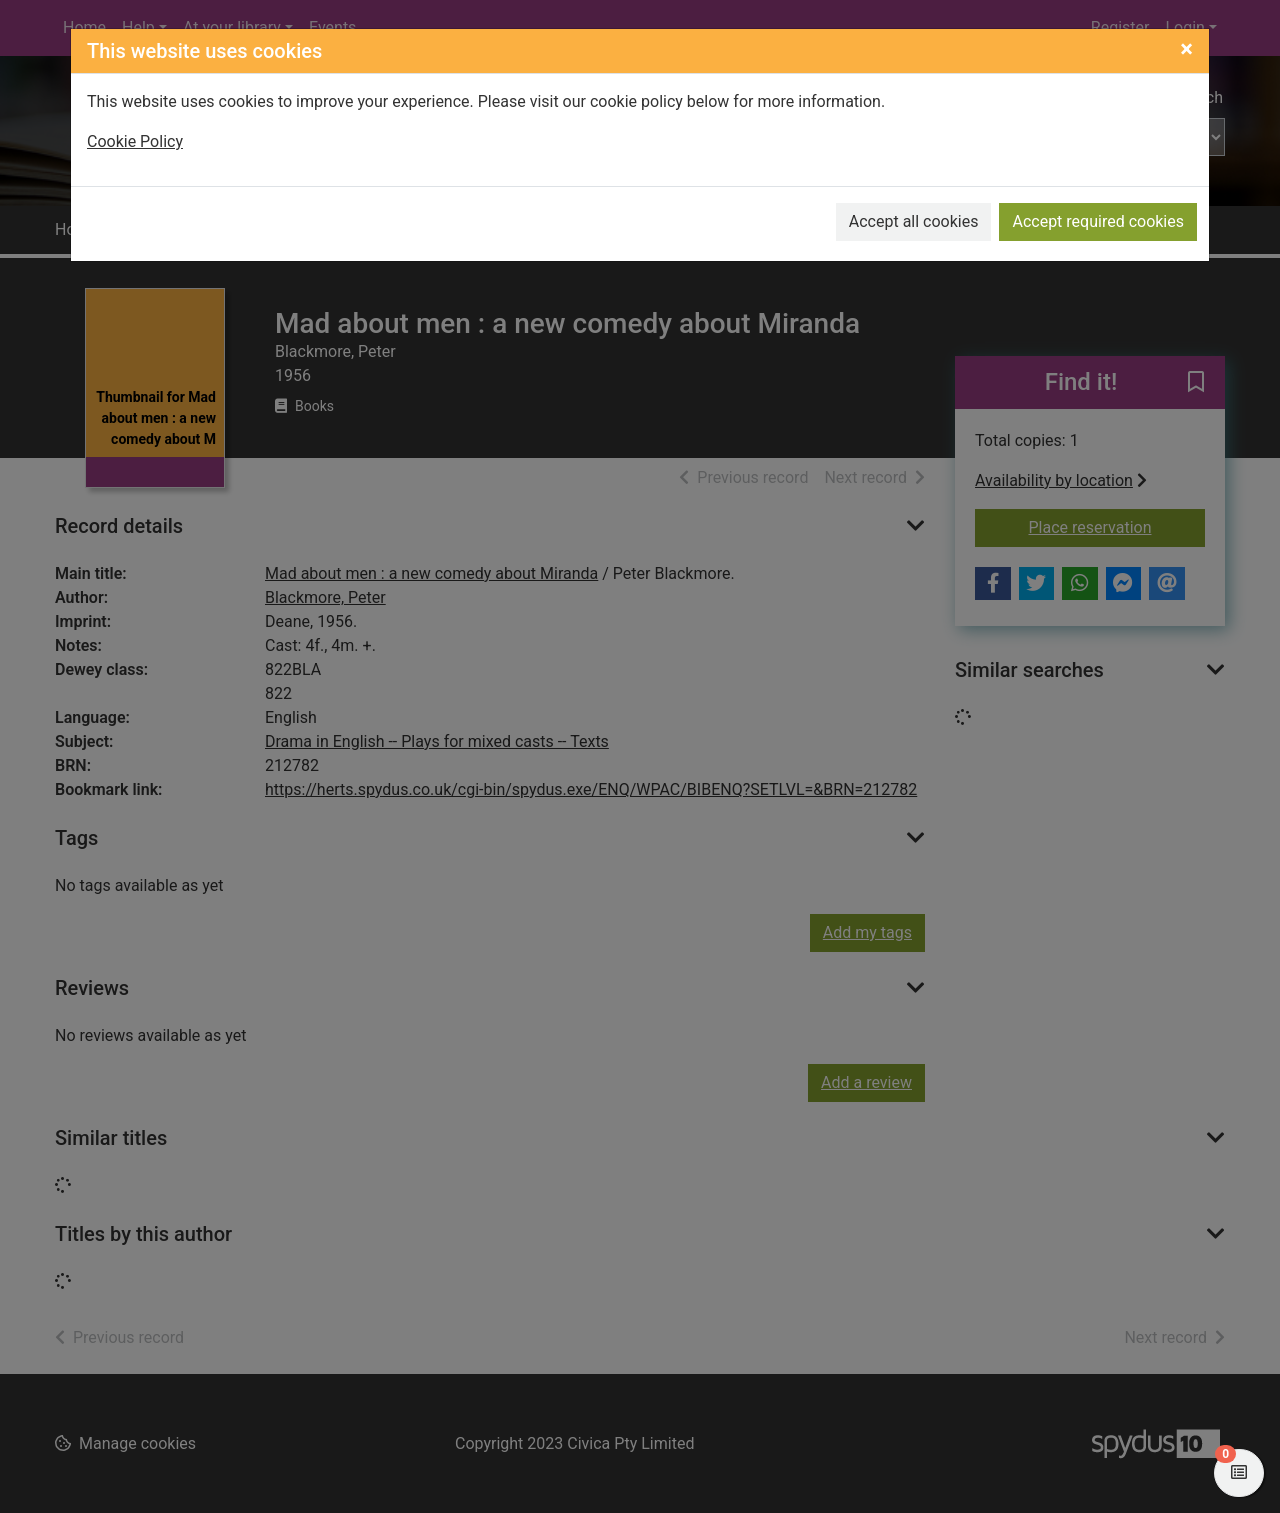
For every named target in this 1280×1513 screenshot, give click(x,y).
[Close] (1186, 49)
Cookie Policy (135, 141)
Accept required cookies (1098, 221)
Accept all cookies (914, 221)
